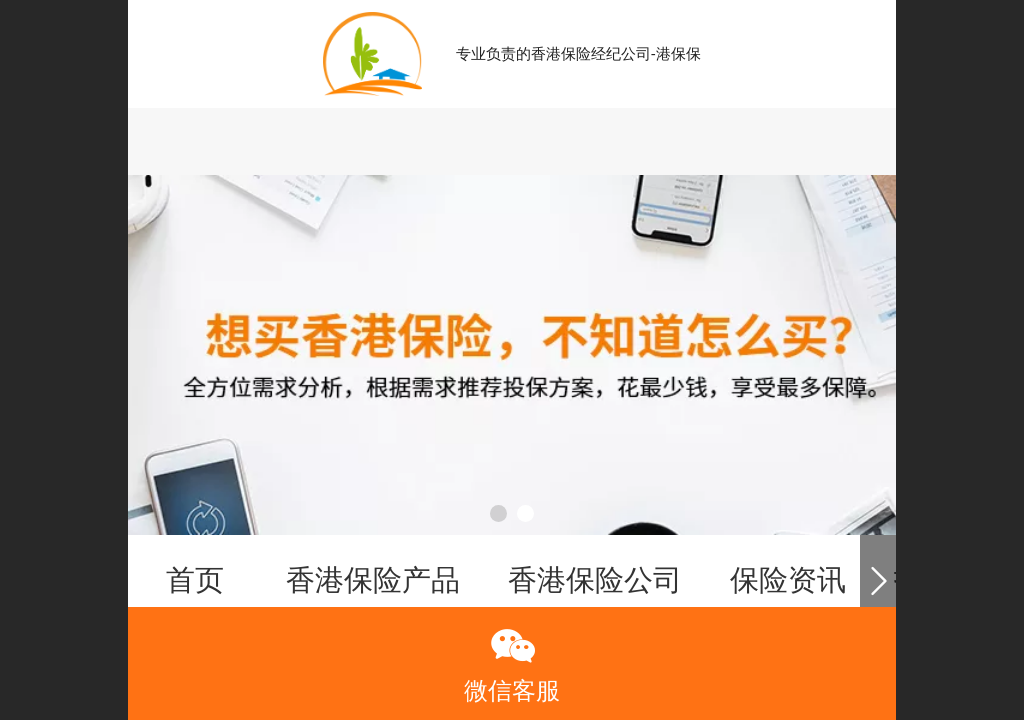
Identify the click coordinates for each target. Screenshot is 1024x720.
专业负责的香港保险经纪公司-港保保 (578, 53)
